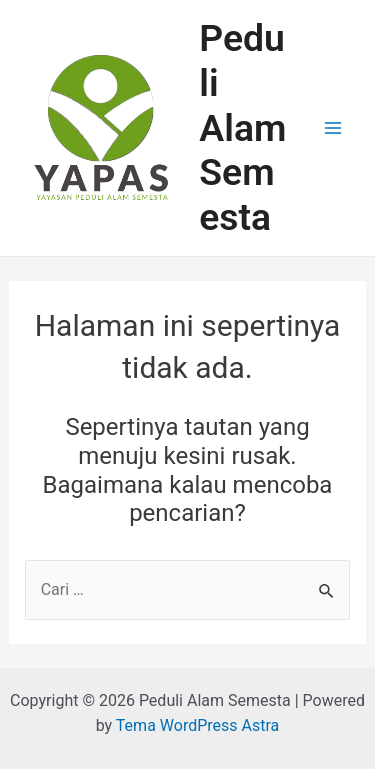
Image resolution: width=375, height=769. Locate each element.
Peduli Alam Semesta (242, 127)
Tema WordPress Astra (197, 725)
